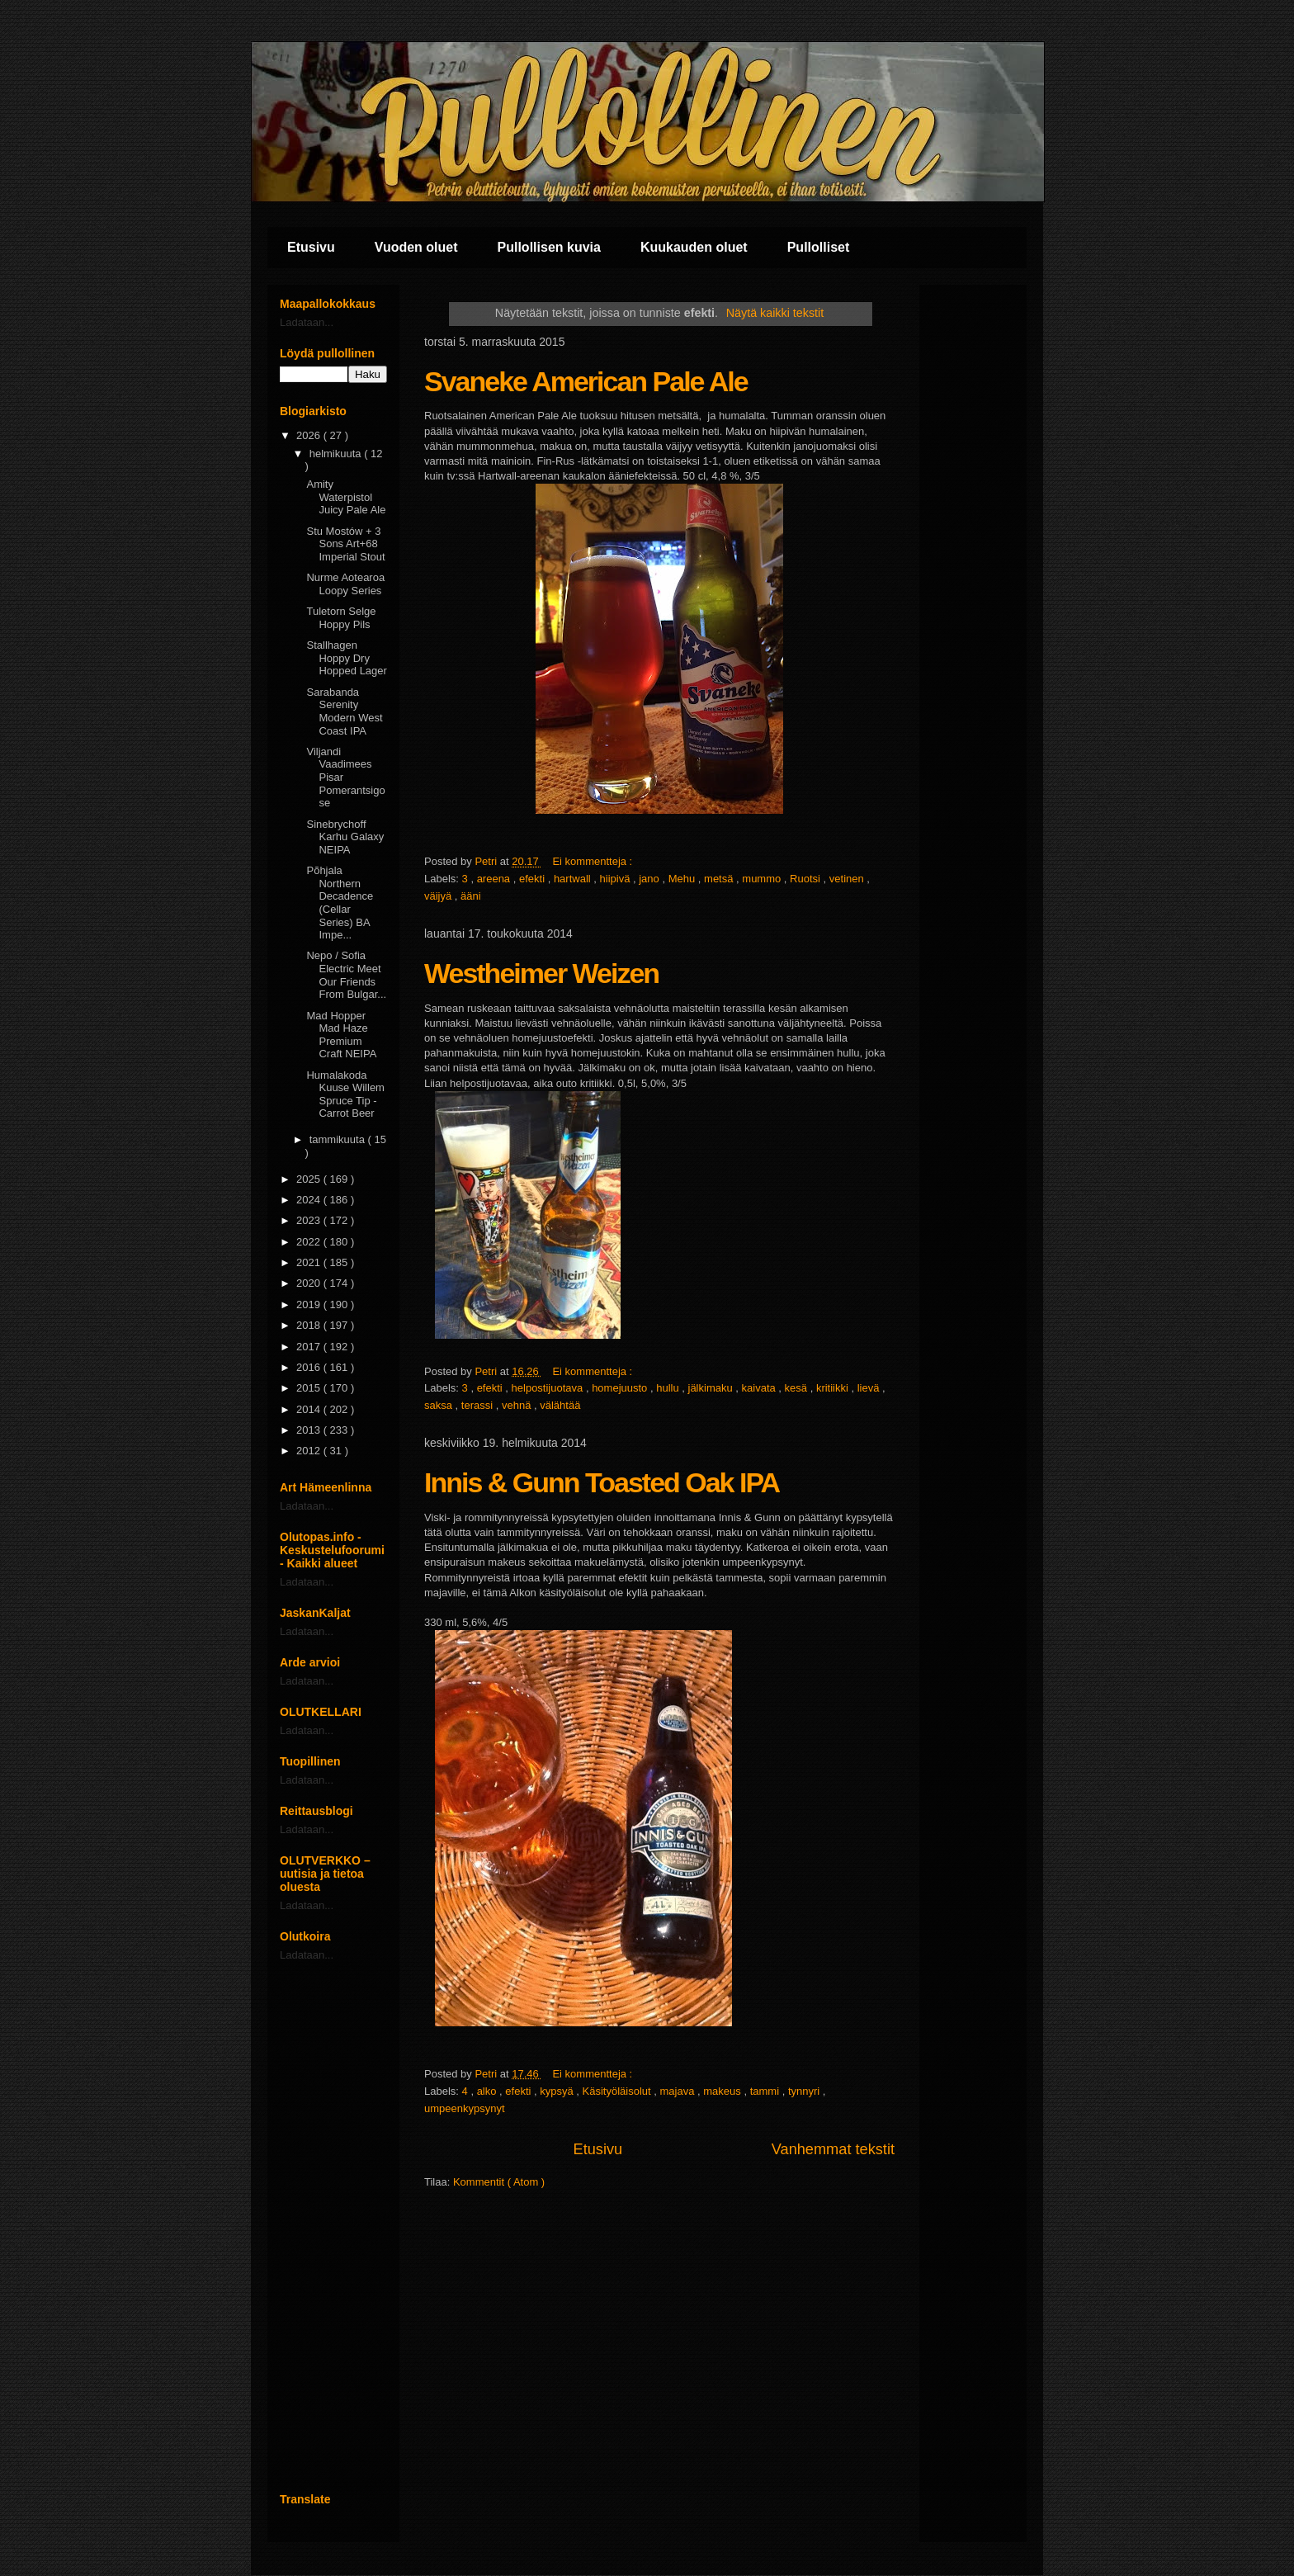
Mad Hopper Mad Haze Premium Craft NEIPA (341, 1035)
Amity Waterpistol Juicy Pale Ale (345, 497)
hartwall (573, 878)
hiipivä (616, 878)
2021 (310, 1262)
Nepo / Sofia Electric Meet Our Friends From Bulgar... (346, 974)
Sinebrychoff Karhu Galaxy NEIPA (345, 837)
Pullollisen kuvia (549, 247)
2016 (310, 1367)
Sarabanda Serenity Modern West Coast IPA (344, 711)
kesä (797, 1388)
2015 (310, 1388)
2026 (310, 435)
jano (650, 878)
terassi (478, 1405)
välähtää (560, 1405)
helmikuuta (336, 453)
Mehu (683, 878)
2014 (310, 1409)
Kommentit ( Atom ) (499, 2182)
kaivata (760, 1388)
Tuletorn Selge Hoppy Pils (340, 618)
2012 (310, 1450)
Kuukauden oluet (694, 247)
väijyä (439, 896)
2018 (310, 1325)
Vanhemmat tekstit (833, 2149)
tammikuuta (338, 1139)
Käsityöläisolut (618, 2091)
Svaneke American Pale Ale (586, 381)
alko (488, 2091)
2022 (310, 1242)
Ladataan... (306, 322)
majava (679, 2091)
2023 (310, 1220)
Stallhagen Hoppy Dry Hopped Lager (346, 658)
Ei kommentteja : (593, 861)
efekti (533, 878)
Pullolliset (818, 247)
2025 (310, 1179)
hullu (669, 1388)
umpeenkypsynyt (464, 2108)
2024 (310, 1199)
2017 (310, 1346)
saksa (440, 1405)
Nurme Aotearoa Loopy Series (345, 584)
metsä (720, 878)
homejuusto (621, 1388)
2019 (310, 1304)
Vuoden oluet (416, 247)
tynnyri (805, 2091)
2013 (310, 1430)
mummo (763, 878)
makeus (723, 2091)
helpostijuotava (549, 1388)
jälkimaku (712, 1388)
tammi (766, 2091)
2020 (310, 1283)
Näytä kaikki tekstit (775, 312)
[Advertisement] (333, 2226)
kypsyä (558, 2091)
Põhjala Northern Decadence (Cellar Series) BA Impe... (339, 902)
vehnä (518, 1405)
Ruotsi (806, 878)
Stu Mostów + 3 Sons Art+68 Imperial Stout (345, 544)
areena (495, 878)
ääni (470, 896)
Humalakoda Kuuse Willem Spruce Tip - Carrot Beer (345, 1094)
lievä (869, 1388)
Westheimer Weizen (541, 973)
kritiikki (834, 1388)
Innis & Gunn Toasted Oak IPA (601, 1482)
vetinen (848, 878)
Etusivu (311, 247)
